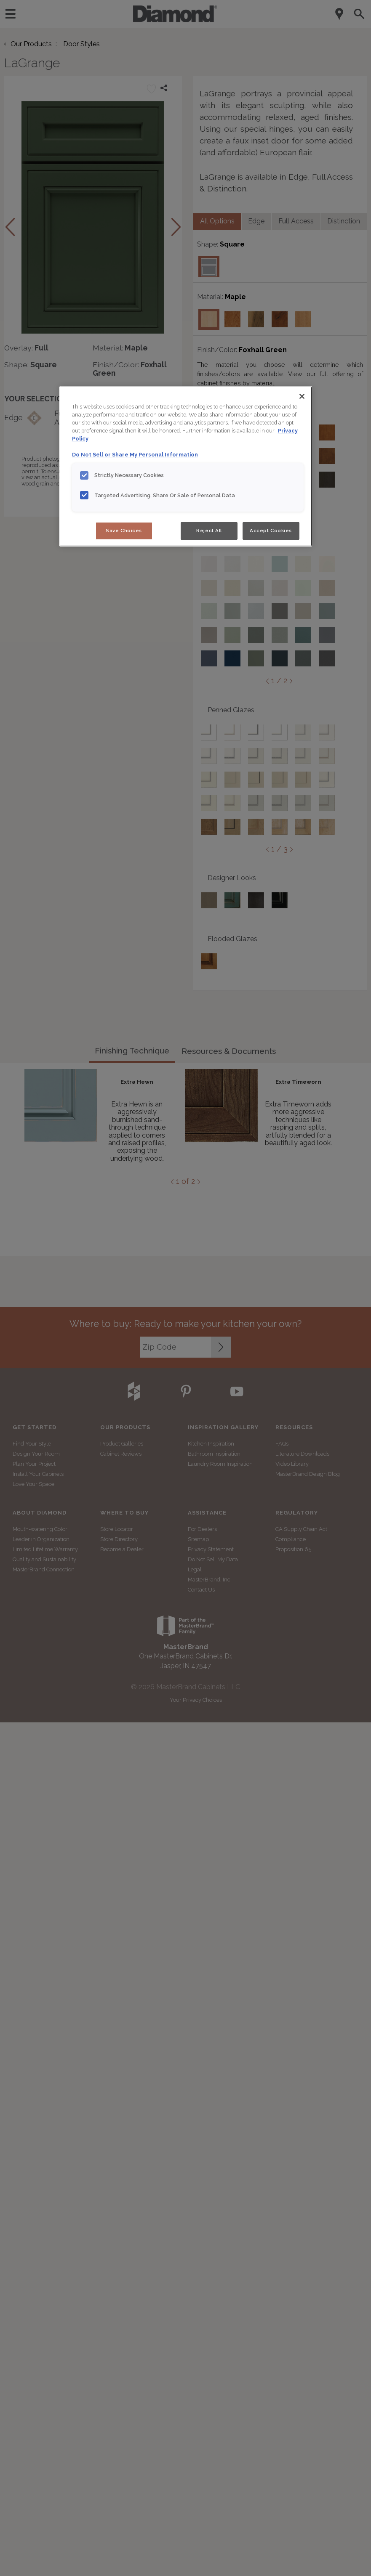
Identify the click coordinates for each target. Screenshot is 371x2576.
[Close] (302, 396)
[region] (185, 466)
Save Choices (124, 530)
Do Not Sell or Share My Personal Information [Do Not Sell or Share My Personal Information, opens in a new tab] (135, 454)
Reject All (209, 530)
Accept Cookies (271, 530)
